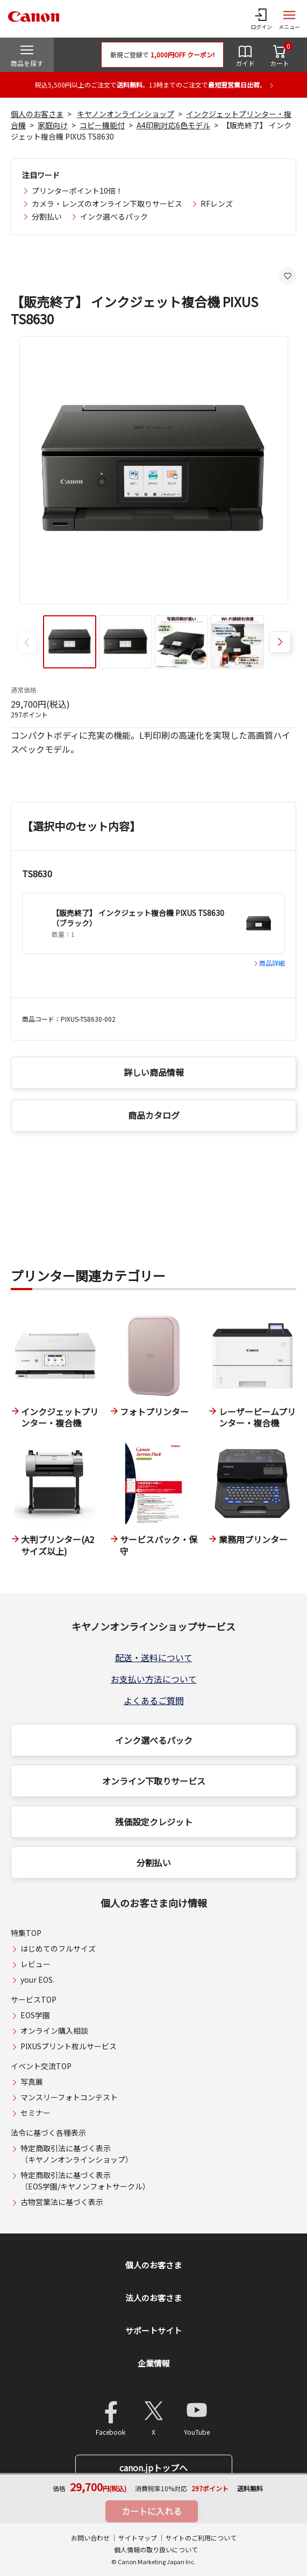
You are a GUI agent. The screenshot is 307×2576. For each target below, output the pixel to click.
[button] (280, 642)
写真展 (31, 2081)
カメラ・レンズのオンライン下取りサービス (107, 203)
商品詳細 (272, 962)
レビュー (35, 1964)
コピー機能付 (102, 125)
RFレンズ (217, 203)
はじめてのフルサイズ (58, 1948)
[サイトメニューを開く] (289, 19)
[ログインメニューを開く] (261, 19)
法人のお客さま (153, 2297)
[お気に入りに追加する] (287, 276)
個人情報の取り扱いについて (156, 2549)
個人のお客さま (37, 113)
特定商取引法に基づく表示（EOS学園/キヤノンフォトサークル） (85, 2181)
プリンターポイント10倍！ (77, 190)
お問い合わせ (90, 2537)
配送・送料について (153, 1657)
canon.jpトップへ (153, 2467)
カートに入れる (152, 2511)
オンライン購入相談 (54, 2030)
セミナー (35, 2112)
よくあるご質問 (154, 1700)
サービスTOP (33, 1999)
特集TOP (26, 1932)
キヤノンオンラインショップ (125, 113)
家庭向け (53, 125)
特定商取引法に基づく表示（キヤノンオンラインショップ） (76, 2154)
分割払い (47, 216)
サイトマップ (137, 2537)
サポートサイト (153, 2330)
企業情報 (154, 2363)
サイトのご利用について (201, 2537)
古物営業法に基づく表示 (61, 2201)
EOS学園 (35, 2015)
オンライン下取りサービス (153, 1780)
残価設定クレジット (153, 1821)
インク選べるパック (114, 216)
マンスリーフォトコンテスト (69, 2097)
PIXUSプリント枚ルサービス (68, 2046)
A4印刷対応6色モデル (173, 125)
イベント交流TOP (41, 2066)
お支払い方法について (154, 1678)
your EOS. (37, 1979)
